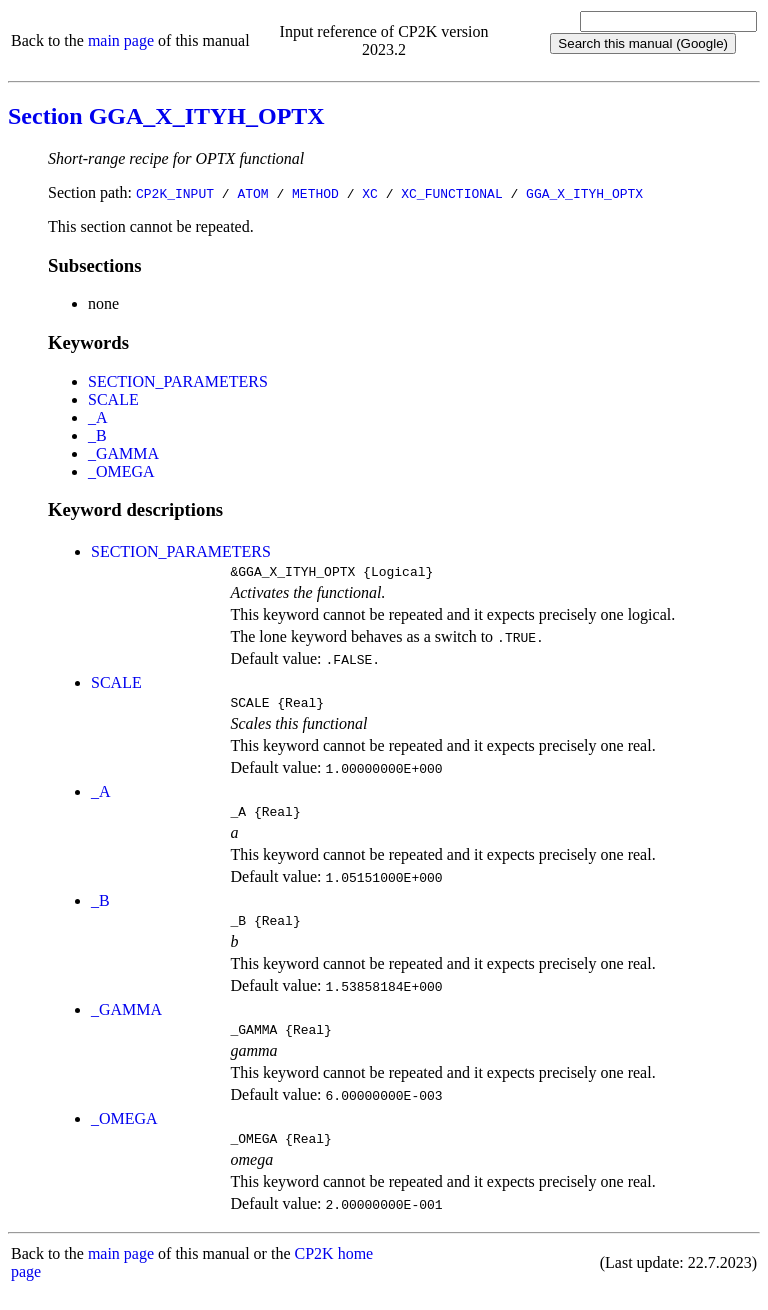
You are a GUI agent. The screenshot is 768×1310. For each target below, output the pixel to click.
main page (121, 40)
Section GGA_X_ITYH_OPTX (166, 116)
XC (370, 193)
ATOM (252, 193)
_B (97, 435)
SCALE (113, 399)
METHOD (315, 193)
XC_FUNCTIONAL (451, 193)
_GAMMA (123, 453)
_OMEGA (121, 471)
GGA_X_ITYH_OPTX (584, 193)
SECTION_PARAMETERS (178, 381)
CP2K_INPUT (175, 193)
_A (98, 417)
